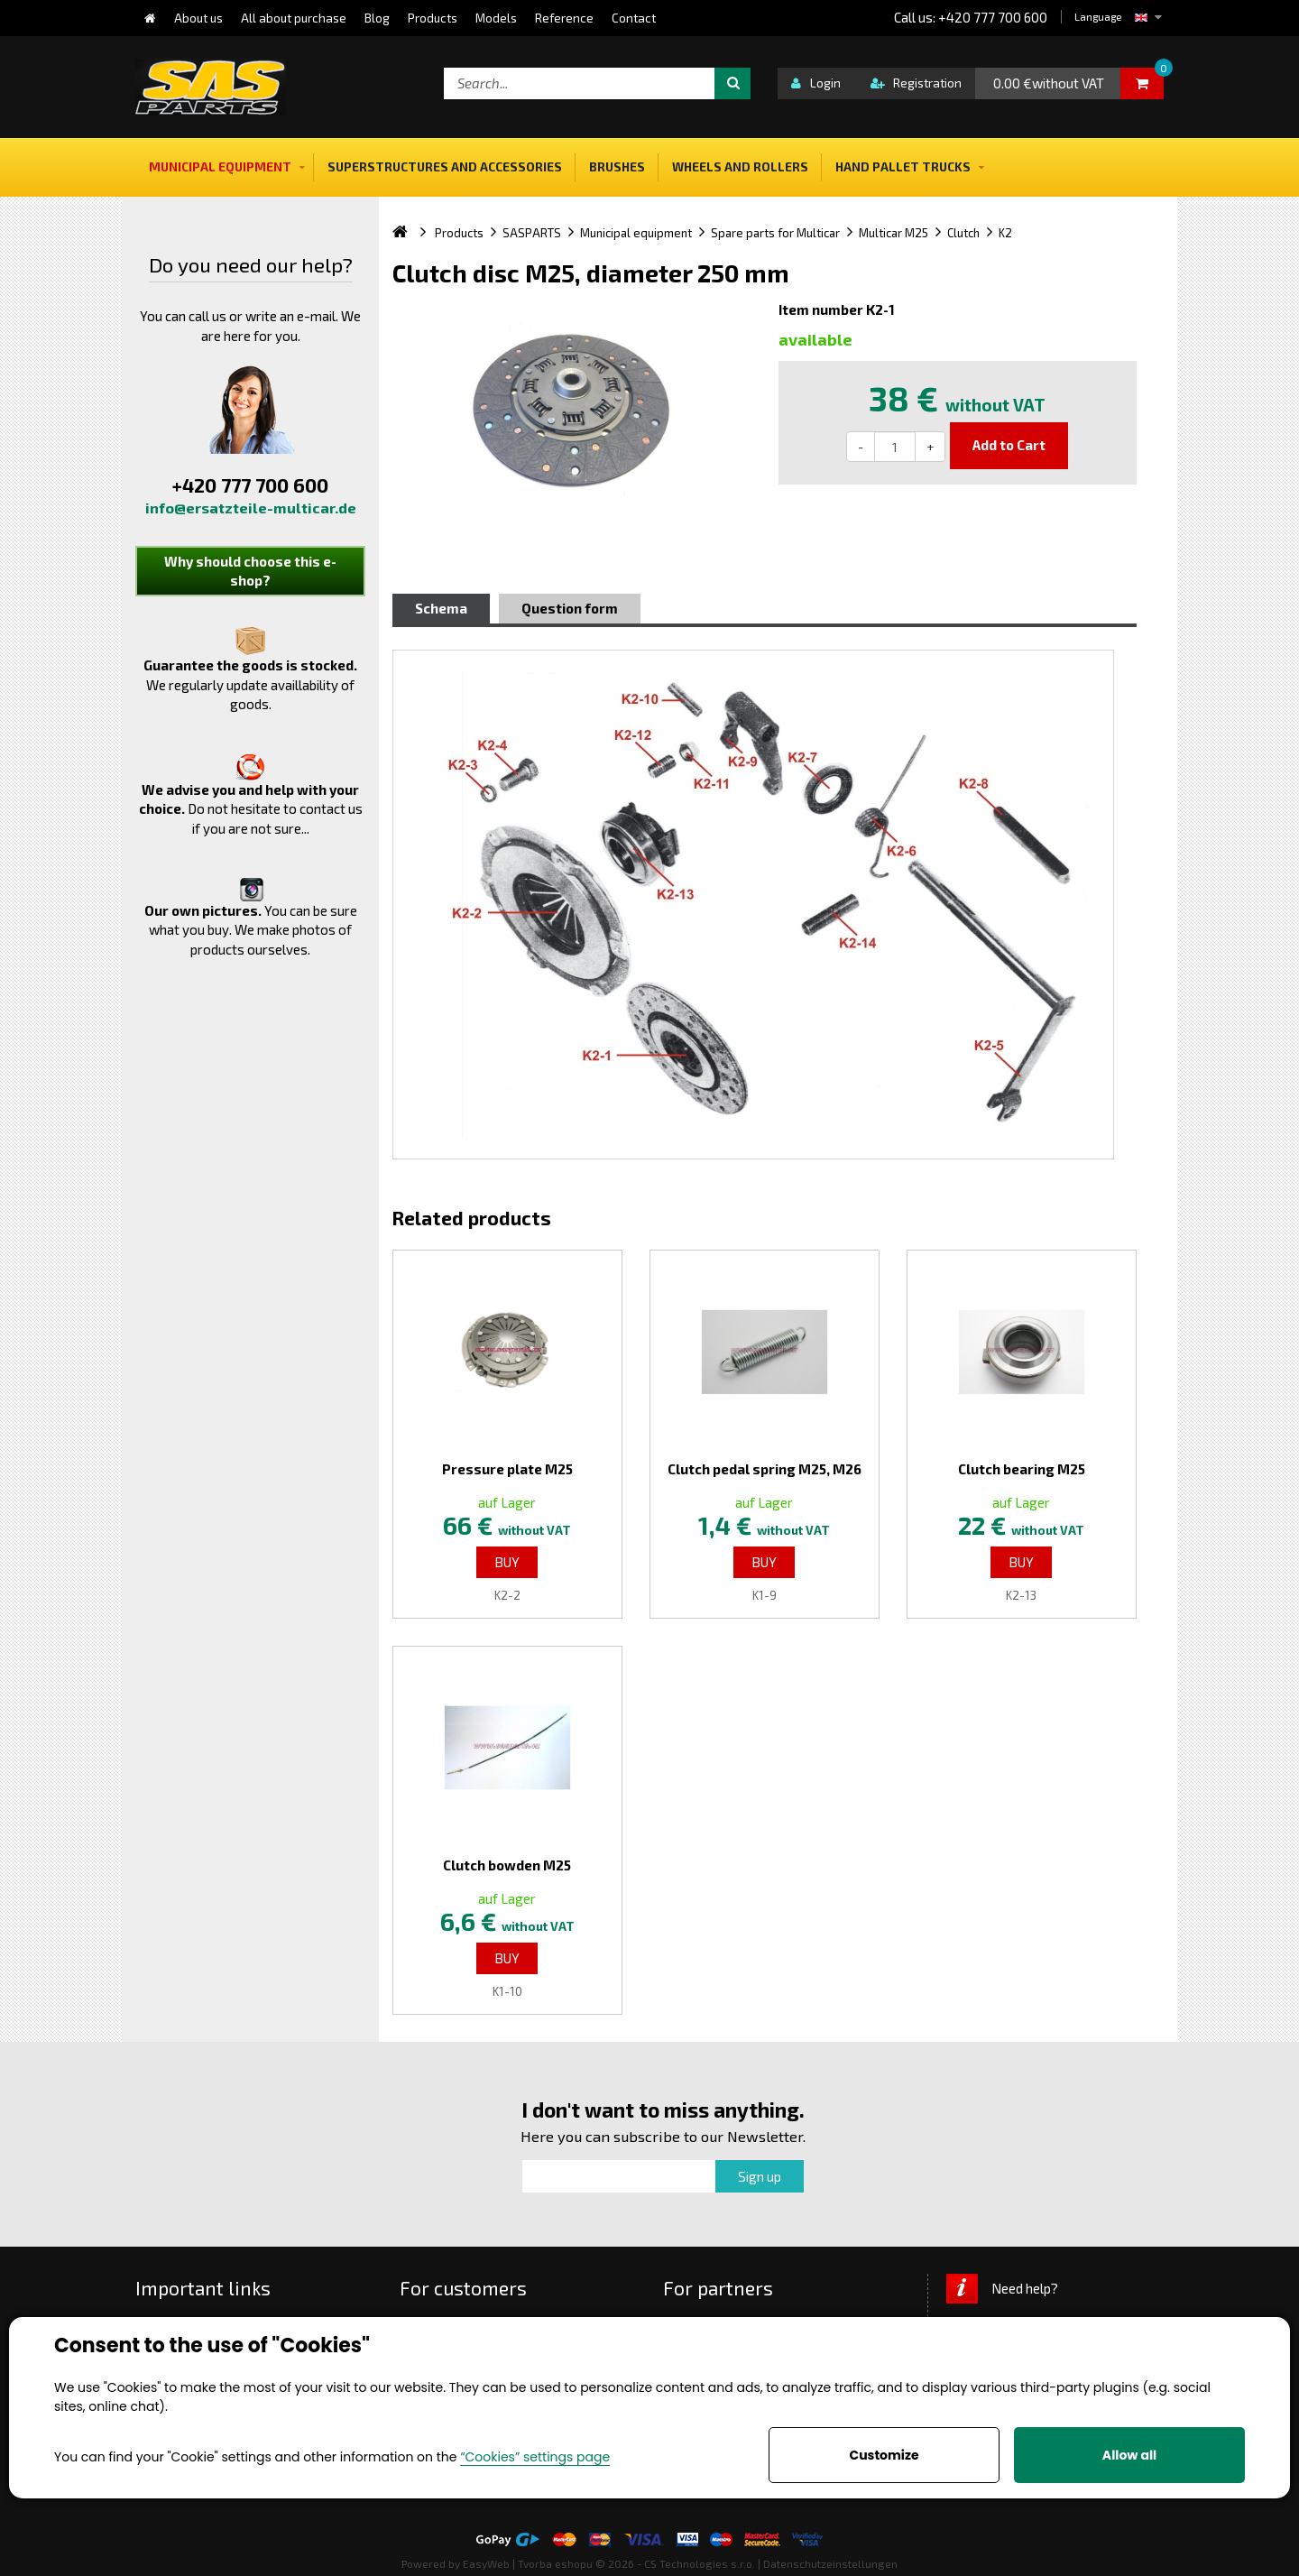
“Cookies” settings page (535, 2457)
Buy (507, 1562)
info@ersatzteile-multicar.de (250, 507)
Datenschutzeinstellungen (830, 2563)
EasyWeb (486, 2563)
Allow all (1129, 2455)
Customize (883, 2455)
